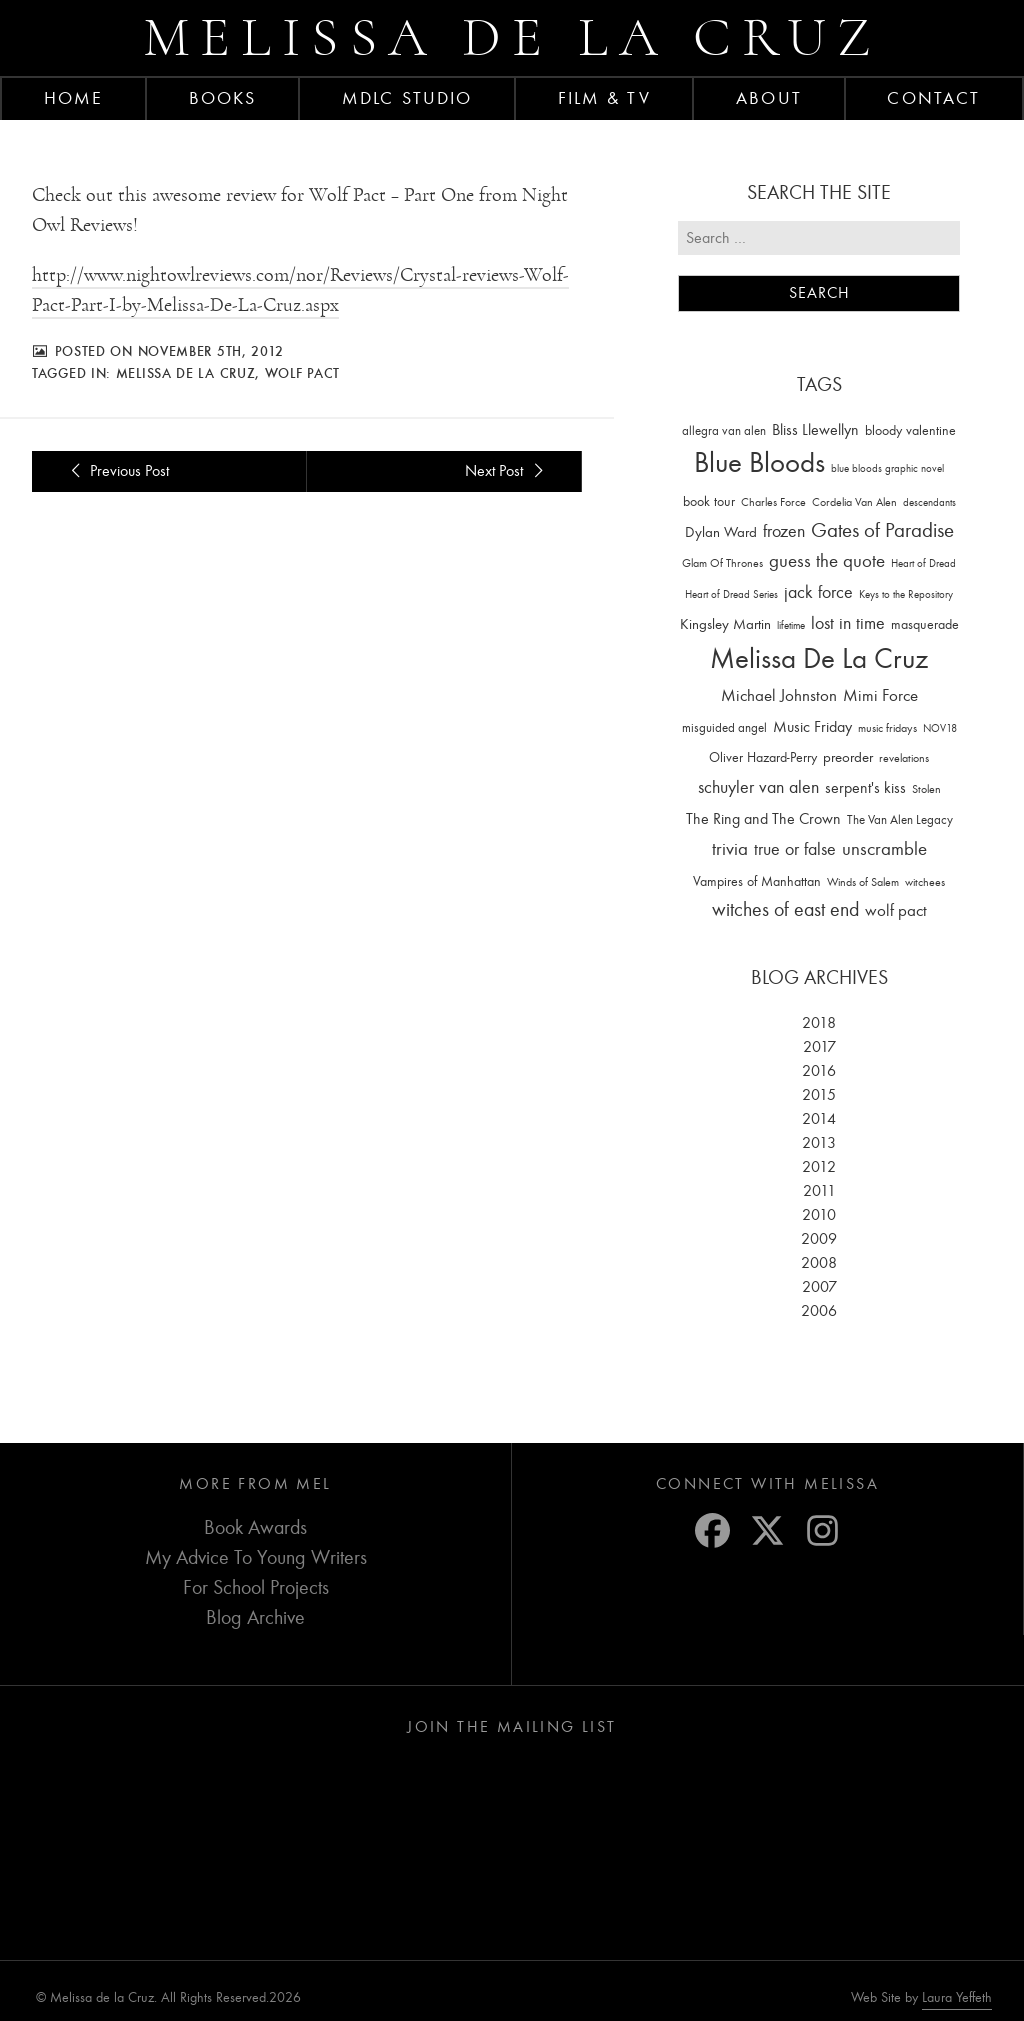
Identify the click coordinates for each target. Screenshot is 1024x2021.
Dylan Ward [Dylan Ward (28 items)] (721, 532)
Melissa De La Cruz (186, 373)
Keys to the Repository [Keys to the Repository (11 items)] (906, 594)
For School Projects (256, 1587)
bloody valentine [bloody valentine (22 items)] (910, 430)
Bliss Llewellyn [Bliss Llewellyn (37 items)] (815, 430)
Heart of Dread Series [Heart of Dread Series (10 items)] (731, 594)
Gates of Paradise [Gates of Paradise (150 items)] (882, 530)
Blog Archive (255, 1617)
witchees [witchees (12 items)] (925, 882)
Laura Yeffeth (957, 1998)
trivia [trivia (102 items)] (730, 849)
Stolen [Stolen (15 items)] (926, 789)
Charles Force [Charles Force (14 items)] (773, 502)
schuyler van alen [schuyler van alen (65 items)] (758, 787)
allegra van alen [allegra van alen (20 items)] (724, 430)
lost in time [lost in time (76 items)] (848, 623)
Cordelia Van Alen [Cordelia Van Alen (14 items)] (854, 502)
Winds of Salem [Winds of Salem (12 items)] (863, 882)
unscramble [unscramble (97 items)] (884, 849)
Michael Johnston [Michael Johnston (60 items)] (779, 695)
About (769, 98)
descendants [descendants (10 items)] (929, 502)
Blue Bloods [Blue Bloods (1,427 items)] (759, 462)
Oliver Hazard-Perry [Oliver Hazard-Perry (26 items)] (763, 757)
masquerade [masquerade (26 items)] (925, 624)
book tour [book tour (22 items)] (709, 501)
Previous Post (116, 471)
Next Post (507, 471)
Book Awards (255, 1527)
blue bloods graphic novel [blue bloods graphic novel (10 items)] (887, 468)
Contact (933, 98)
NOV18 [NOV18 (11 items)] (940, 728)
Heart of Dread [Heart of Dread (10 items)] (923, 563)
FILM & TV (604, 98)
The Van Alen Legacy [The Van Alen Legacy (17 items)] (900, 819)
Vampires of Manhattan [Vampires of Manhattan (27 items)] (757, 881)
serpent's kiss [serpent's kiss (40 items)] (865, 788)
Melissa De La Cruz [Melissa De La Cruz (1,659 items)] (819, 658)
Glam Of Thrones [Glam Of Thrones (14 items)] (722, 563)
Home (73, 98)
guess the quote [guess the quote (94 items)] (827, 561)
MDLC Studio (407, 98)
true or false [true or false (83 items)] (795, 849)
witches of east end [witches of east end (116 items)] (785, 909)
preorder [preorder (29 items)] (848, 757)
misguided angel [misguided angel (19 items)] (724, 727)
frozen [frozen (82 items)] (784, 531)
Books (223, 98)
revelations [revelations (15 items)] (904, 758)
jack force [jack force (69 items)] (818, 592)
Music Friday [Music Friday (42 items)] (812, 727)
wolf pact (302, 373)
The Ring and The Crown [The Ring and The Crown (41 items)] (763, 819)
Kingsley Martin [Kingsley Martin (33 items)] (725, 624)
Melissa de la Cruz (512, 37)
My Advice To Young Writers (256, 1557)
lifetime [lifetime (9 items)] (791, 625)
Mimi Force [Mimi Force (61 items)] (880, 695)
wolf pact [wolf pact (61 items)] (896, 910)
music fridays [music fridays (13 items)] (887, 728)
